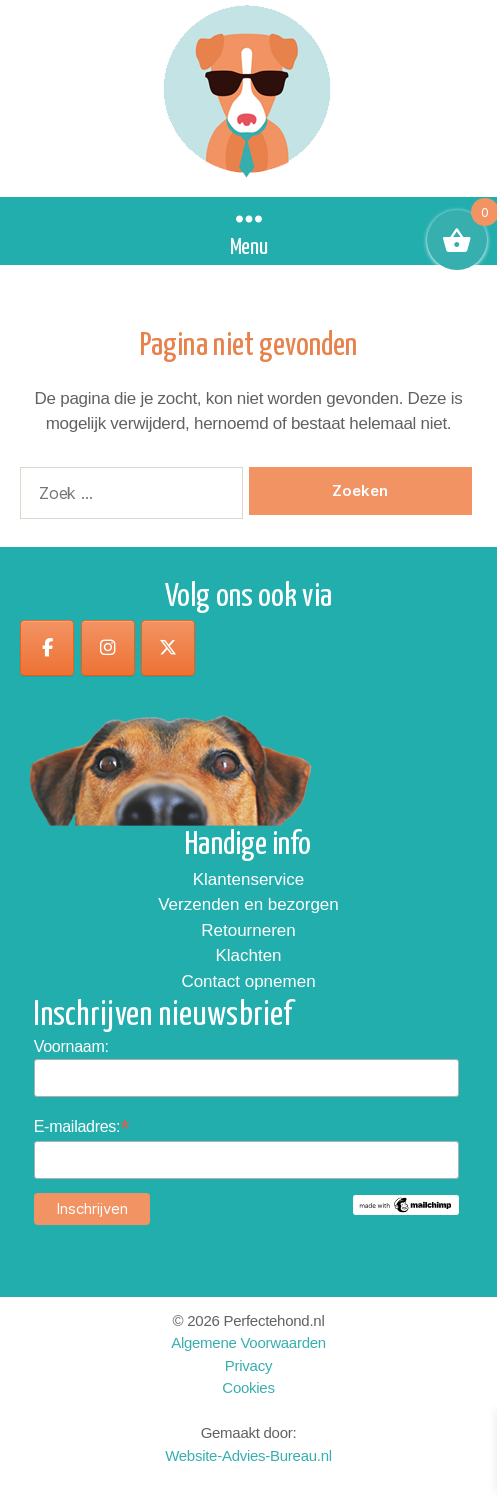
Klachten (248, 955)
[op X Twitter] (168, 648)
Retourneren (248, 930)
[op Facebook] (47, 648)
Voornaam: (71, 1046)
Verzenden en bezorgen (248, 904)
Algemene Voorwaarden (248, 1342)
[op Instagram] (108, 648)
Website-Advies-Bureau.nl (248, 1455)
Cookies (248, 1387)
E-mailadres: (82, 1126)
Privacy (248, 1365)
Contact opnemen (248, 981)
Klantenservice (249, 879)
